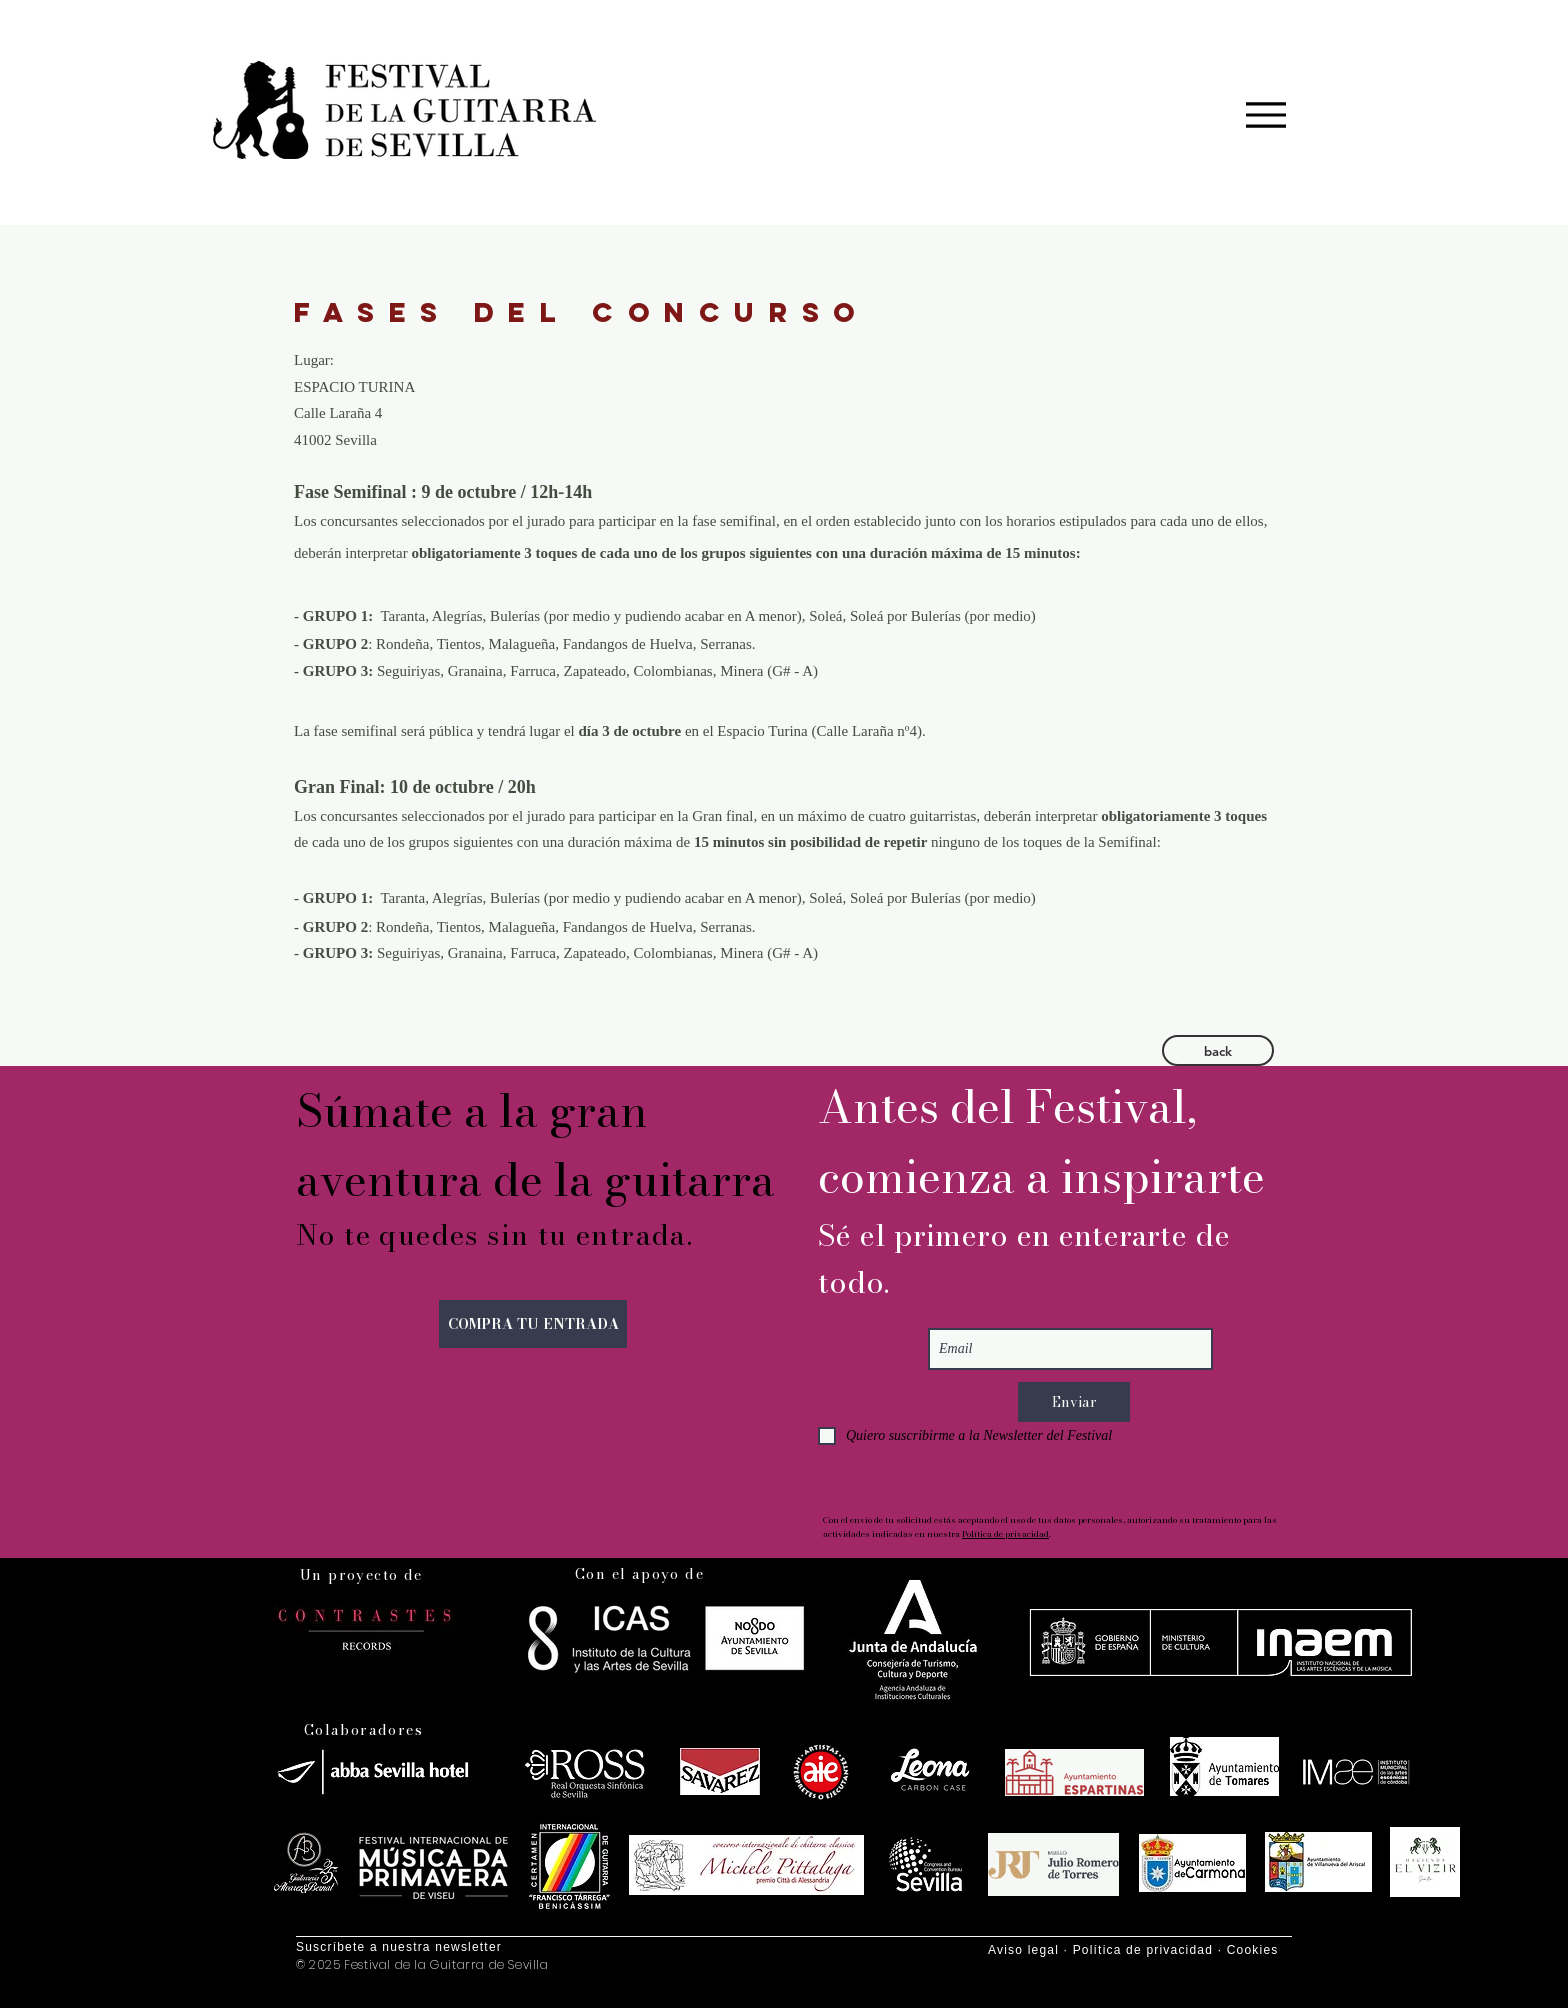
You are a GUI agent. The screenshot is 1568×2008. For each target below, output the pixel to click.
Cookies (1253, 1950)
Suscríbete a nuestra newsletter (399, 1947)
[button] (1218, 1050)
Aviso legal (1023, 1950)
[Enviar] (1074, 1402)
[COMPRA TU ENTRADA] (533, 1324)
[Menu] (1265, 114)
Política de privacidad (1005, 1534)
